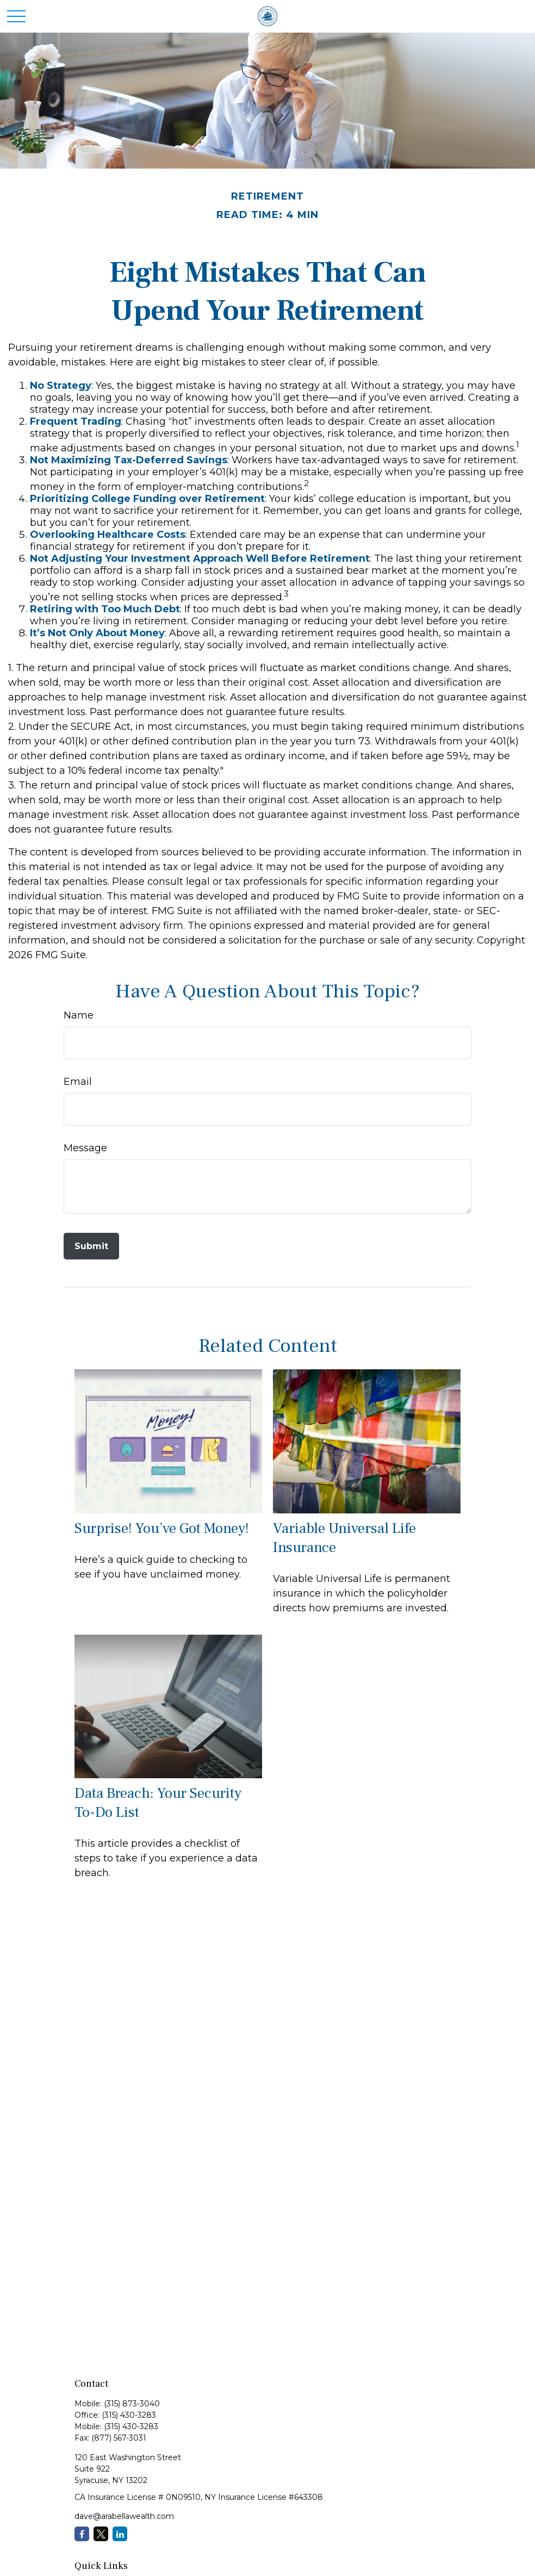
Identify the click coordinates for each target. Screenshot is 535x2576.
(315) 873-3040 (132, 2404)
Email (78, 1082)
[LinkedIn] (120, 2534)
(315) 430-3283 (129, 2415)
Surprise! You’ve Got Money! (161, 1528)
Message (85, 1148)
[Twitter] (101, 2534)
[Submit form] (91, 1246)
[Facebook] (81, 2534)
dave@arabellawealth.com (124, 2516)
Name (79, 1015)
